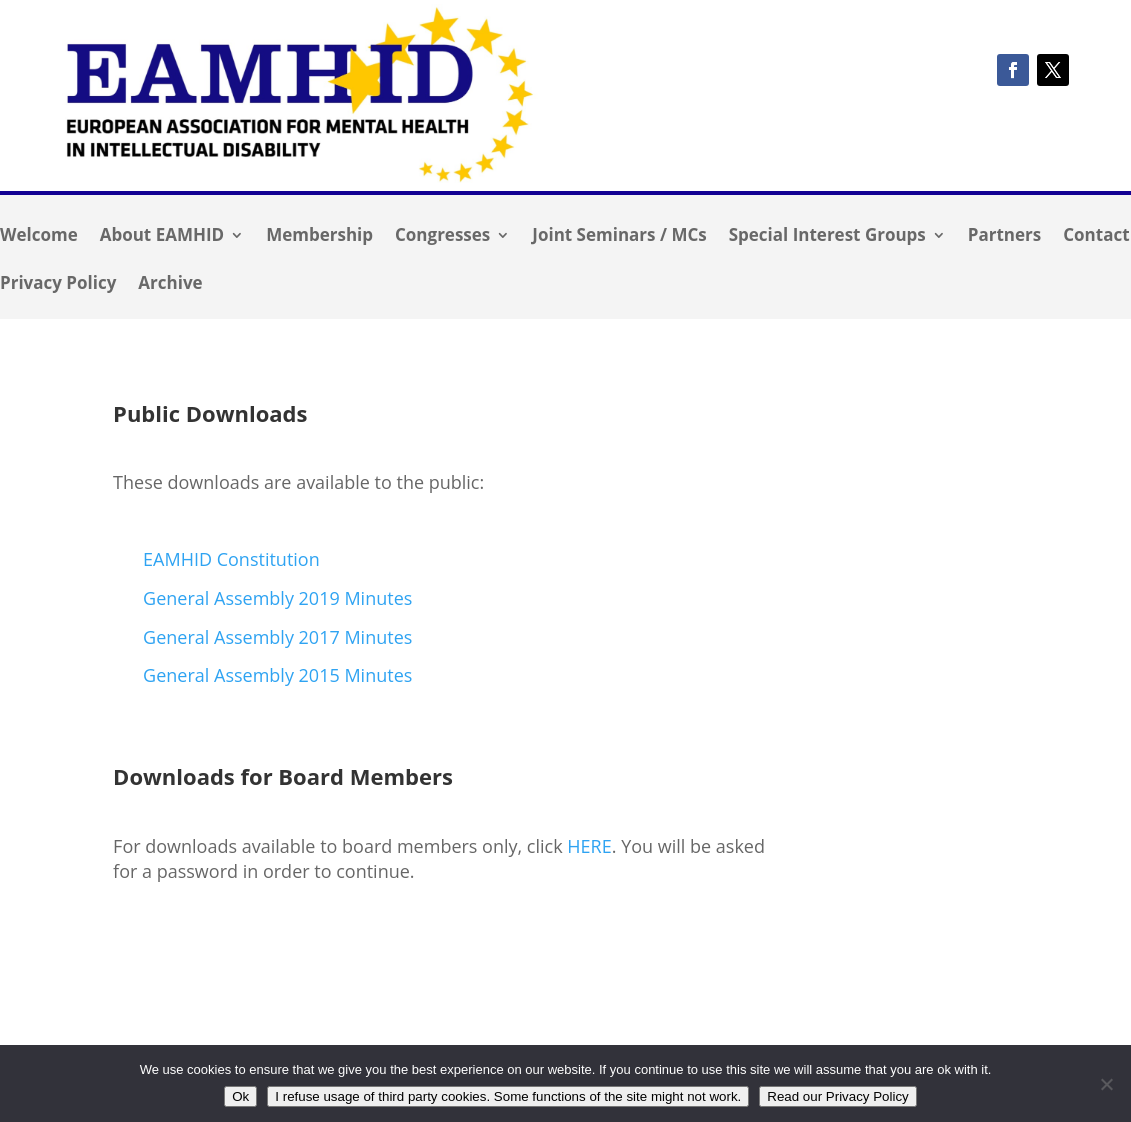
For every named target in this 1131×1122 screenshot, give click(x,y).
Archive (170, 285)
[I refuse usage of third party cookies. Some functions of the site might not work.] (1106, 1084)
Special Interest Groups (827, 237)
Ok (240, 1096)
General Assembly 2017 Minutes (277, 637)
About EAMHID (162, 237)
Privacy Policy (58, 285)
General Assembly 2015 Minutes (277, 675)
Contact (1096, 237)
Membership (319, 237)
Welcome (39, 237)
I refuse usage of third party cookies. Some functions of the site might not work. (508, 1096)
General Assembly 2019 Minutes (277, 598)
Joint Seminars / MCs (619, 237)
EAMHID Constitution (231, 559)
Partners (1004, 237)
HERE (589, 846)
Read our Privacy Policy (837, 1096)
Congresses (442, 237)
